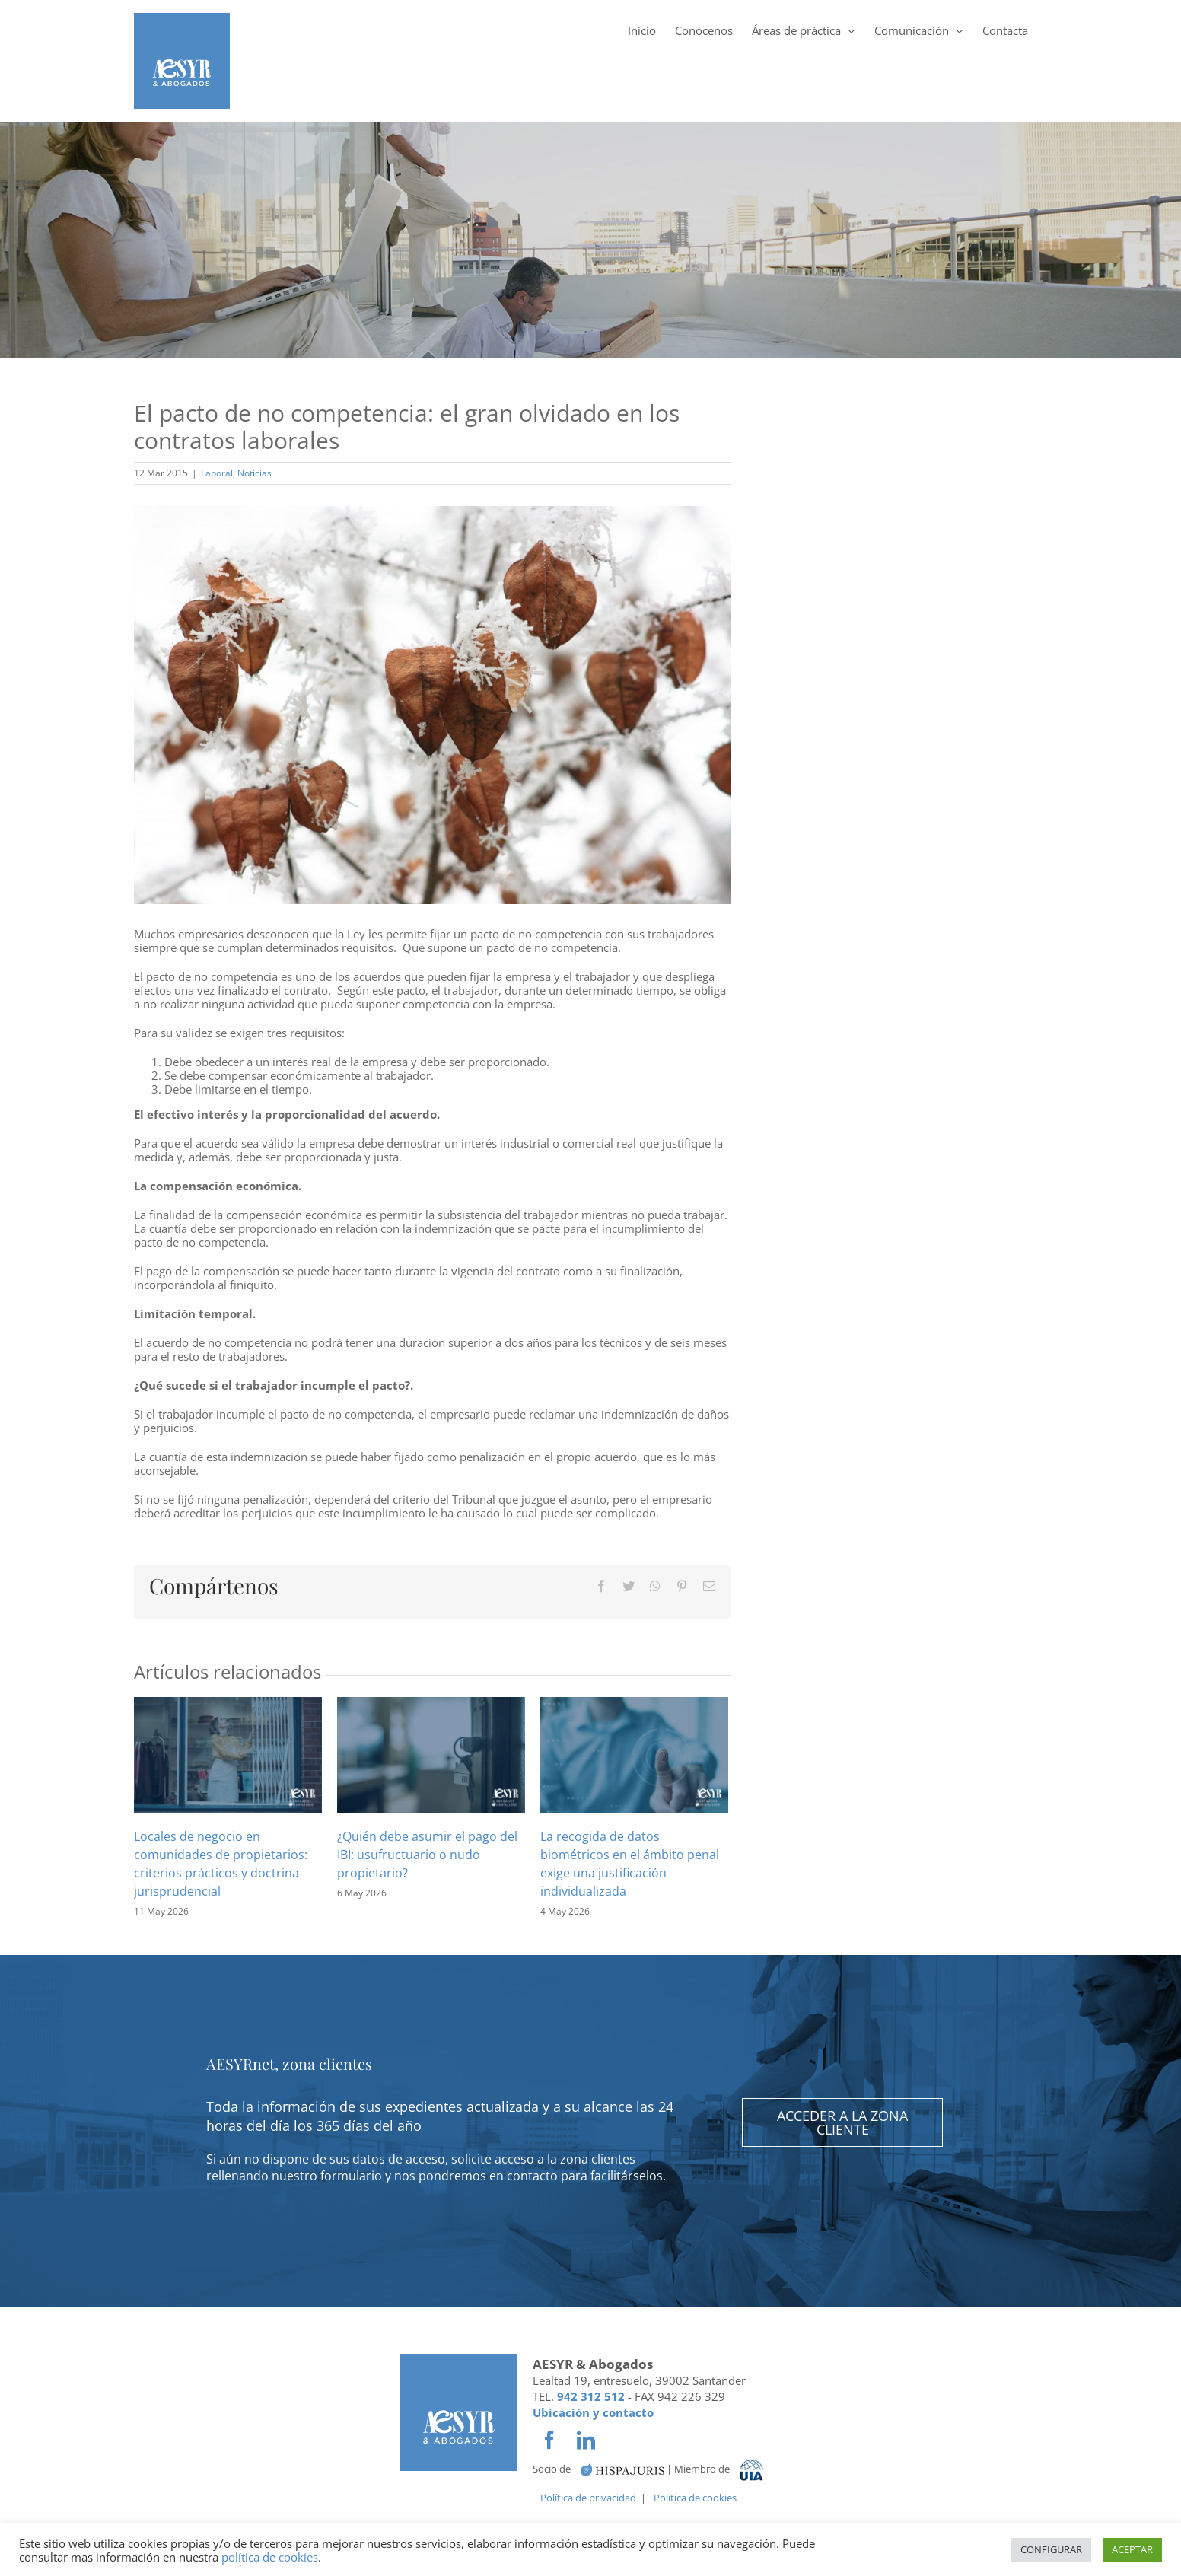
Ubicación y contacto (593, 2412)
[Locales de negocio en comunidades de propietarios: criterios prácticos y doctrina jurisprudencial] (228, 1753)
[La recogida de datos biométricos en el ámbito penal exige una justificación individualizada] (634, 1753)
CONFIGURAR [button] (1051, 2549)
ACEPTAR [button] (1132, 2549)
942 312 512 (591, 2396)
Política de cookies (695, 2497)
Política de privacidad (588, 2497)
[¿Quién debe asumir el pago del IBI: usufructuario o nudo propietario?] (431, 1753)
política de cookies (269, 2557)
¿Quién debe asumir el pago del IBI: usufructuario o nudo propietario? (427, 1854)
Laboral (217, 472)
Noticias (254, 472)
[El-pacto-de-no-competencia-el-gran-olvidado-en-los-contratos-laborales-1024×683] (432, 705)
